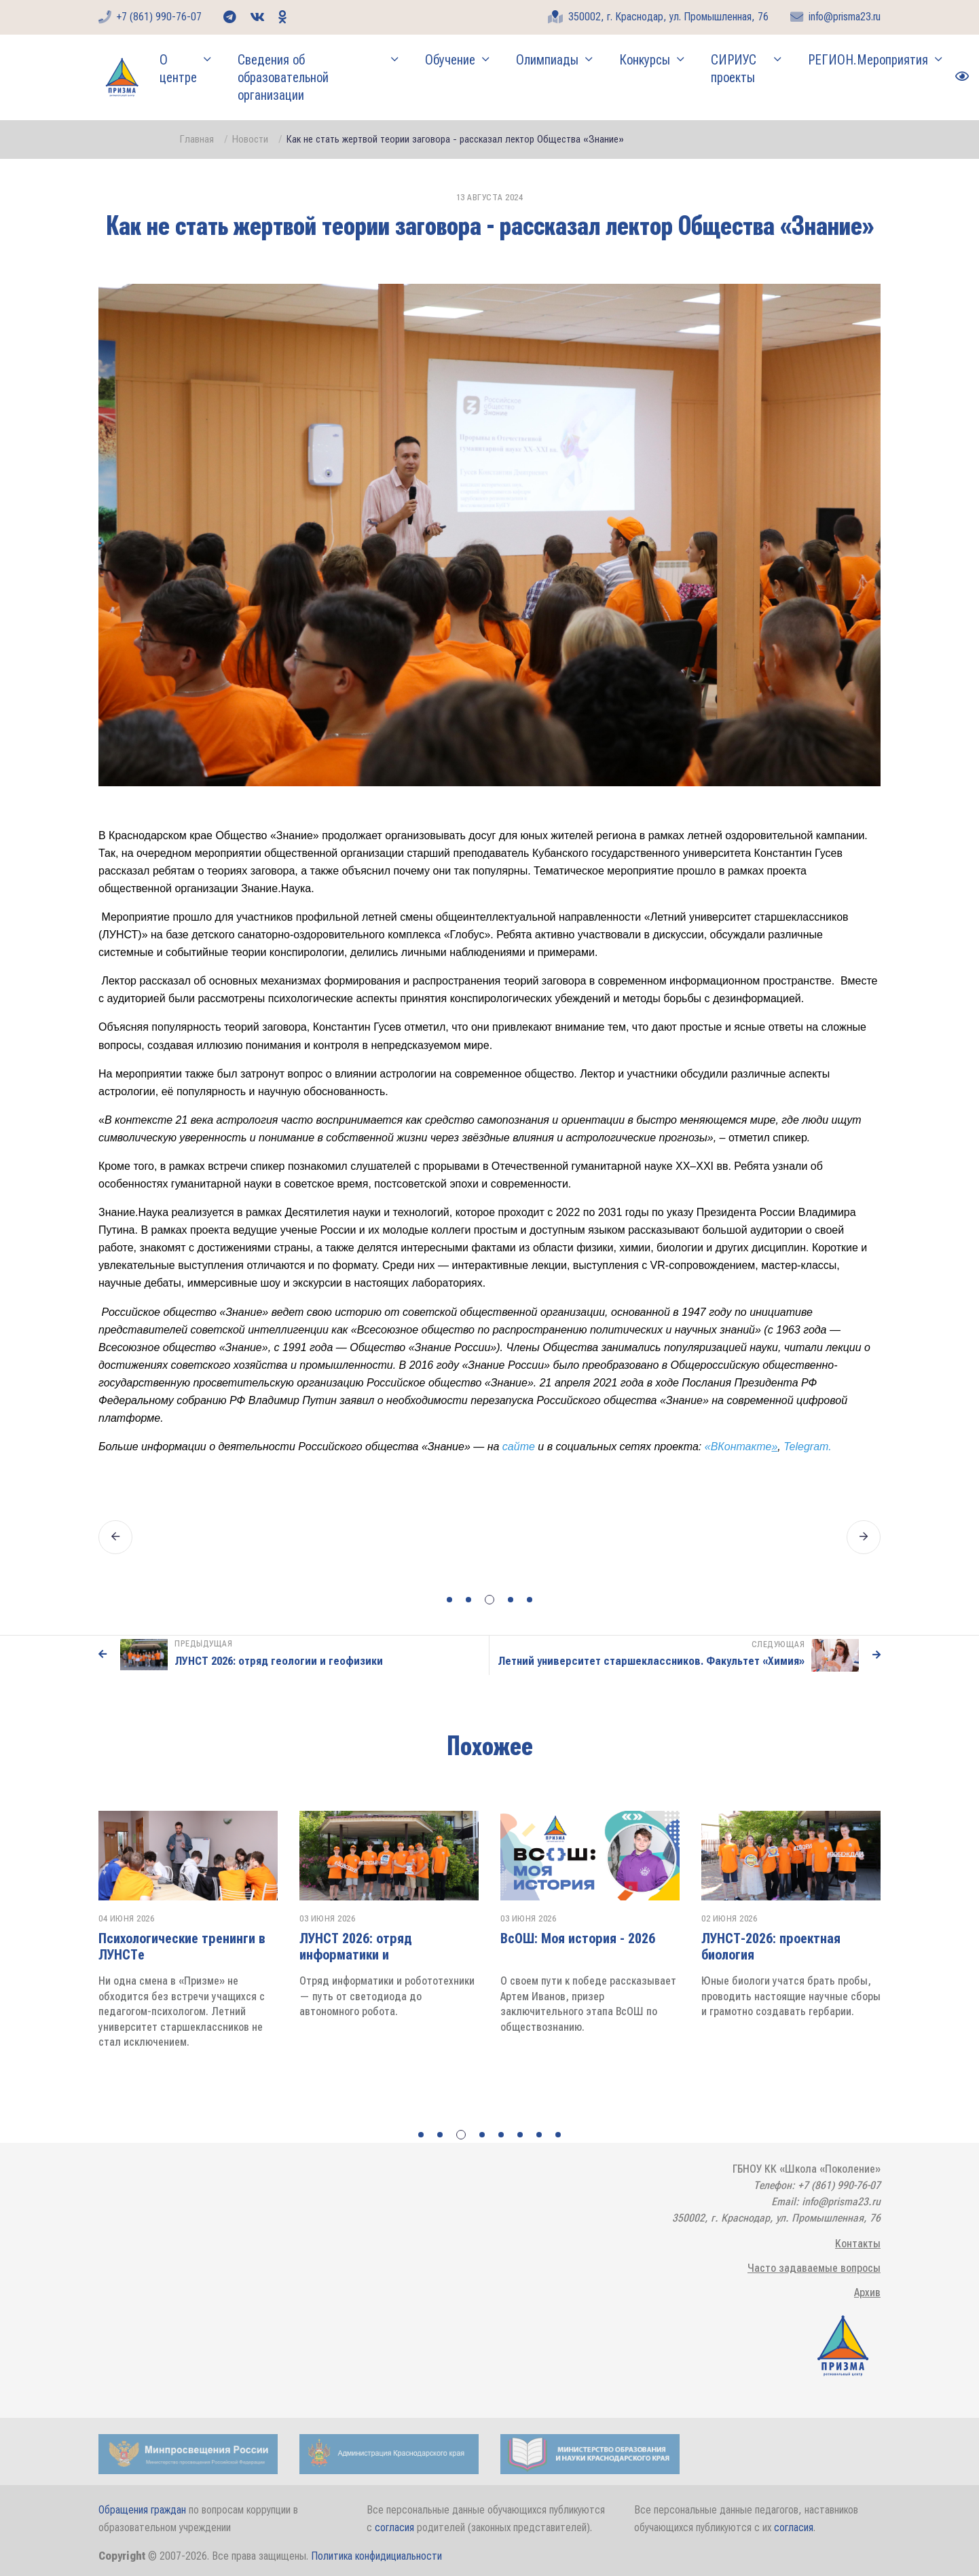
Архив (867, 2292)
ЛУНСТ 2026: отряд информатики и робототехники (556, 1954)
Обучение (450, 60)
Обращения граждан (142, 2509)
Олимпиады (547, 60)
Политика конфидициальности (376, 2556)
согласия (394, 2527)
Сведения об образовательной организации (283, 77)
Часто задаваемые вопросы (814, 2268)
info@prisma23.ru (835, 16)
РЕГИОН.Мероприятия (868, 60)
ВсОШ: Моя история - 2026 (778, 1938)
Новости (250, 139)
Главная (197, 139)
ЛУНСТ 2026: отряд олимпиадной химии (156, 1946)
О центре (178, 69)
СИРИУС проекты (733, 69)
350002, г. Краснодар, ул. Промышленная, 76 (658, 16)
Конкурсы (644, 60)
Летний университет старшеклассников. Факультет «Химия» (651, 1661)
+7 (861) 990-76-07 (150, 16)
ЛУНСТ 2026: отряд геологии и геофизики (278, 1661)
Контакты (858, 2243)
